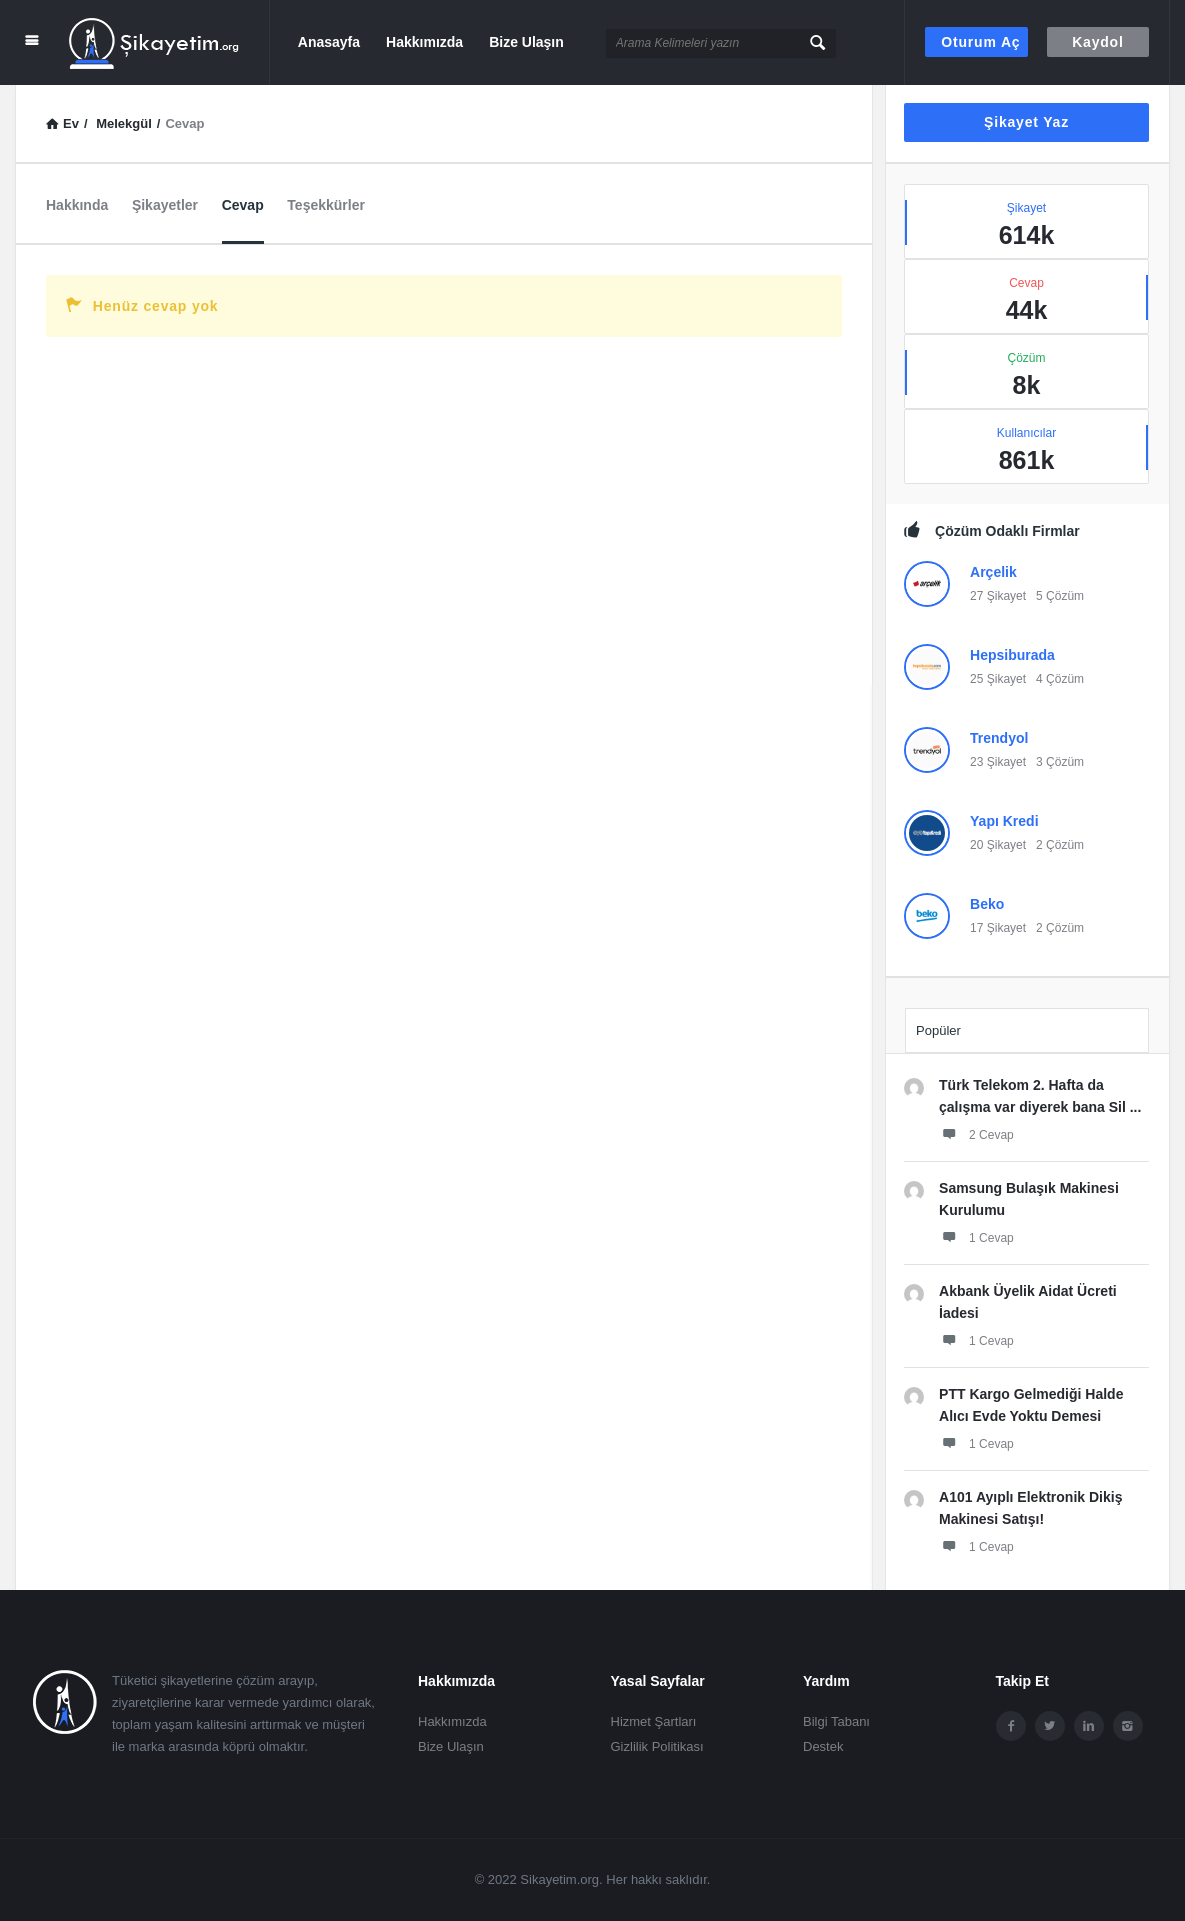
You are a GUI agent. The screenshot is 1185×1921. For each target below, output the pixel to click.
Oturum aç (980, 42)
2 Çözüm (1060, 845)
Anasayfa (329, 42)
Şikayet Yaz (1026, 122)
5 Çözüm (1060, 596)
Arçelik (993, 572)
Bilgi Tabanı (836, 1721)
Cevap (243, 205)
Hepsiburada (1012, 655)
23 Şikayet (998, 762)
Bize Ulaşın (526, 42)
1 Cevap (976, 1237)
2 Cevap (976, 1134)
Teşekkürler (326, 205)
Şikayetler (165, 205)
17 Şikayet (998, 928)
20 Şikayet (998, 845)
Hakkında (77, 205)
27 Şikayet (998, 596)
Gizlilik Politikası (657, 1746)
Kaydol (1097, 42)
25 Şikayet (998, 679)
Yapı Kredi (1004, 821)
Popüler (938, 1030)
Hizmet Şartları (654, 1721)
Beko (987, 904)
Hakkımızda (424, 42)
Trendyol (999, 738)
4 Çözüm (1060, 679)
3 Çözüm (1060, 762)
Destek (823, 1746)
